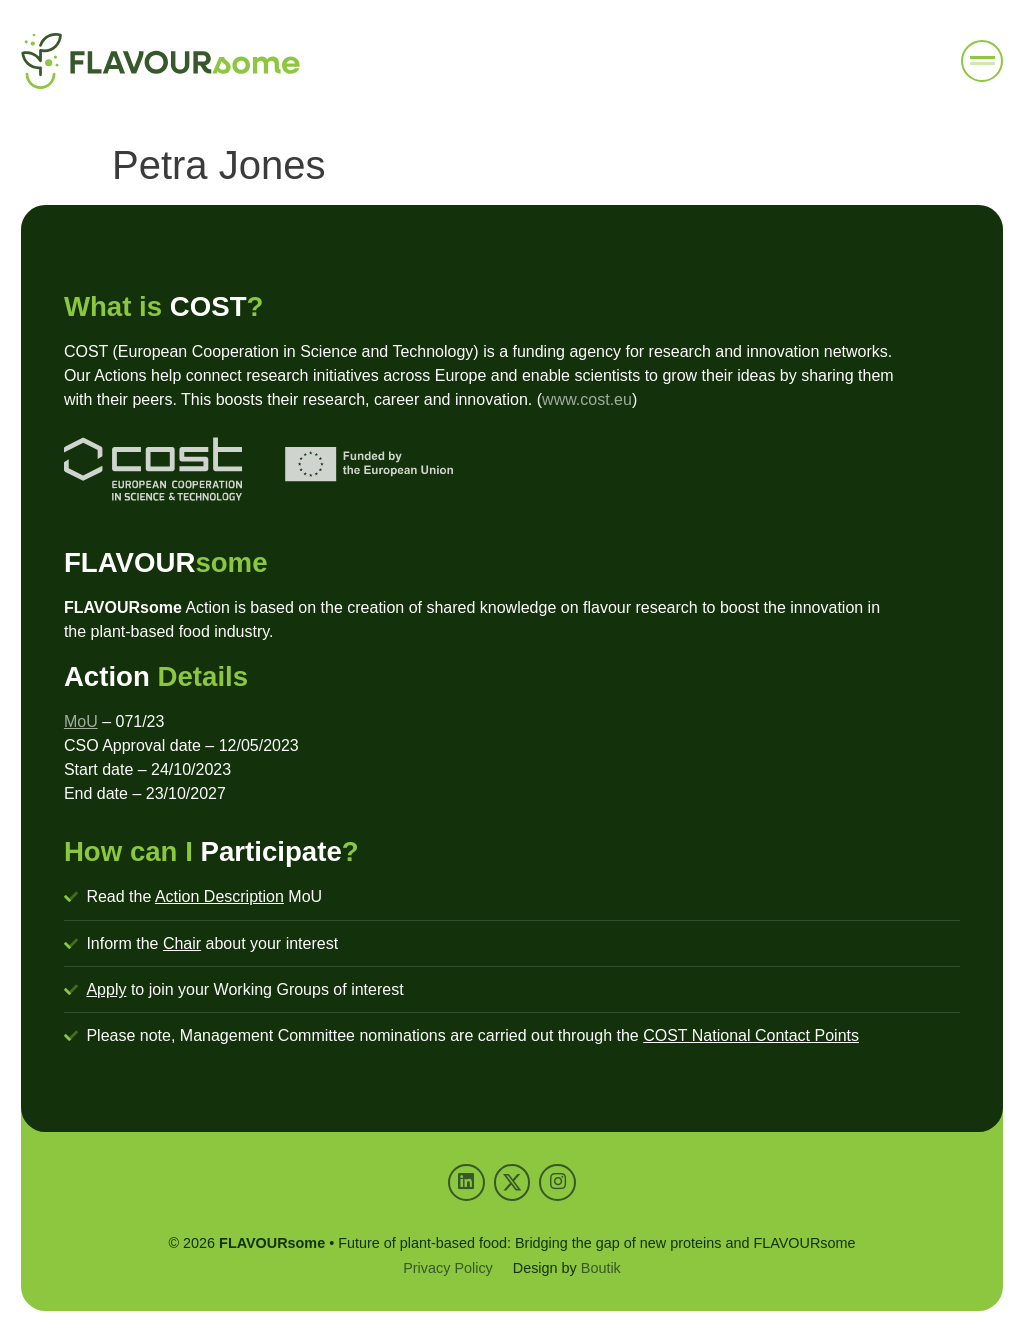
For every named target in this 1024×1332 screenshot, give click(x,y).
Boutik (601, 1268)
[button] (982, 61)
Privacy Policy (448, 1268)
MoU (81, 721)
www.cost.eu (587, 399)
